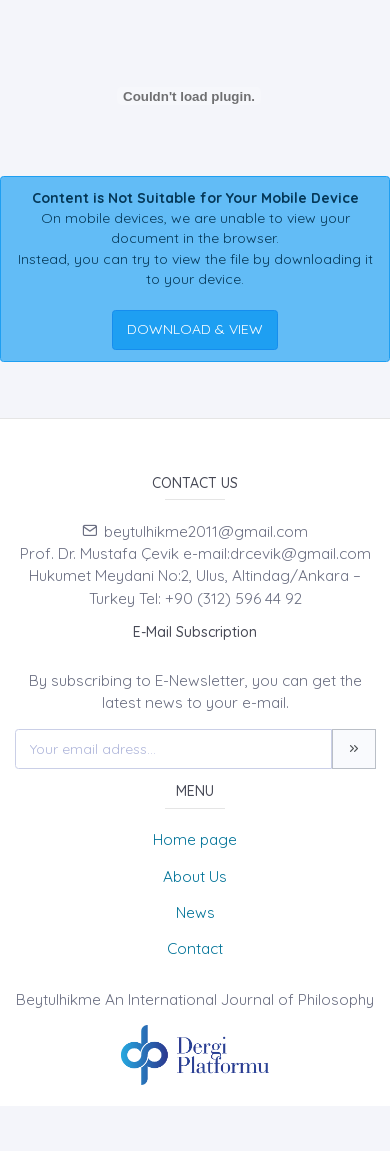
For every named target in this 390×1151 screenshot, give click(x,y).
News (195, 912)
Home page (195, 839)
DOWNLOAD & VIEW (195, 329)
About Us (195, 876)
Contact (195, 948)
